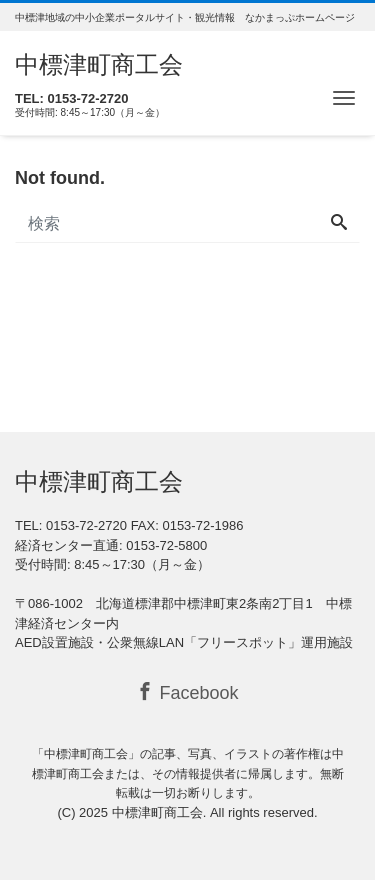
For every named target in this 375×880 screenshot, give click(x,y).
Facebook (187, 692)
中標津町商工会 (99, 64)
